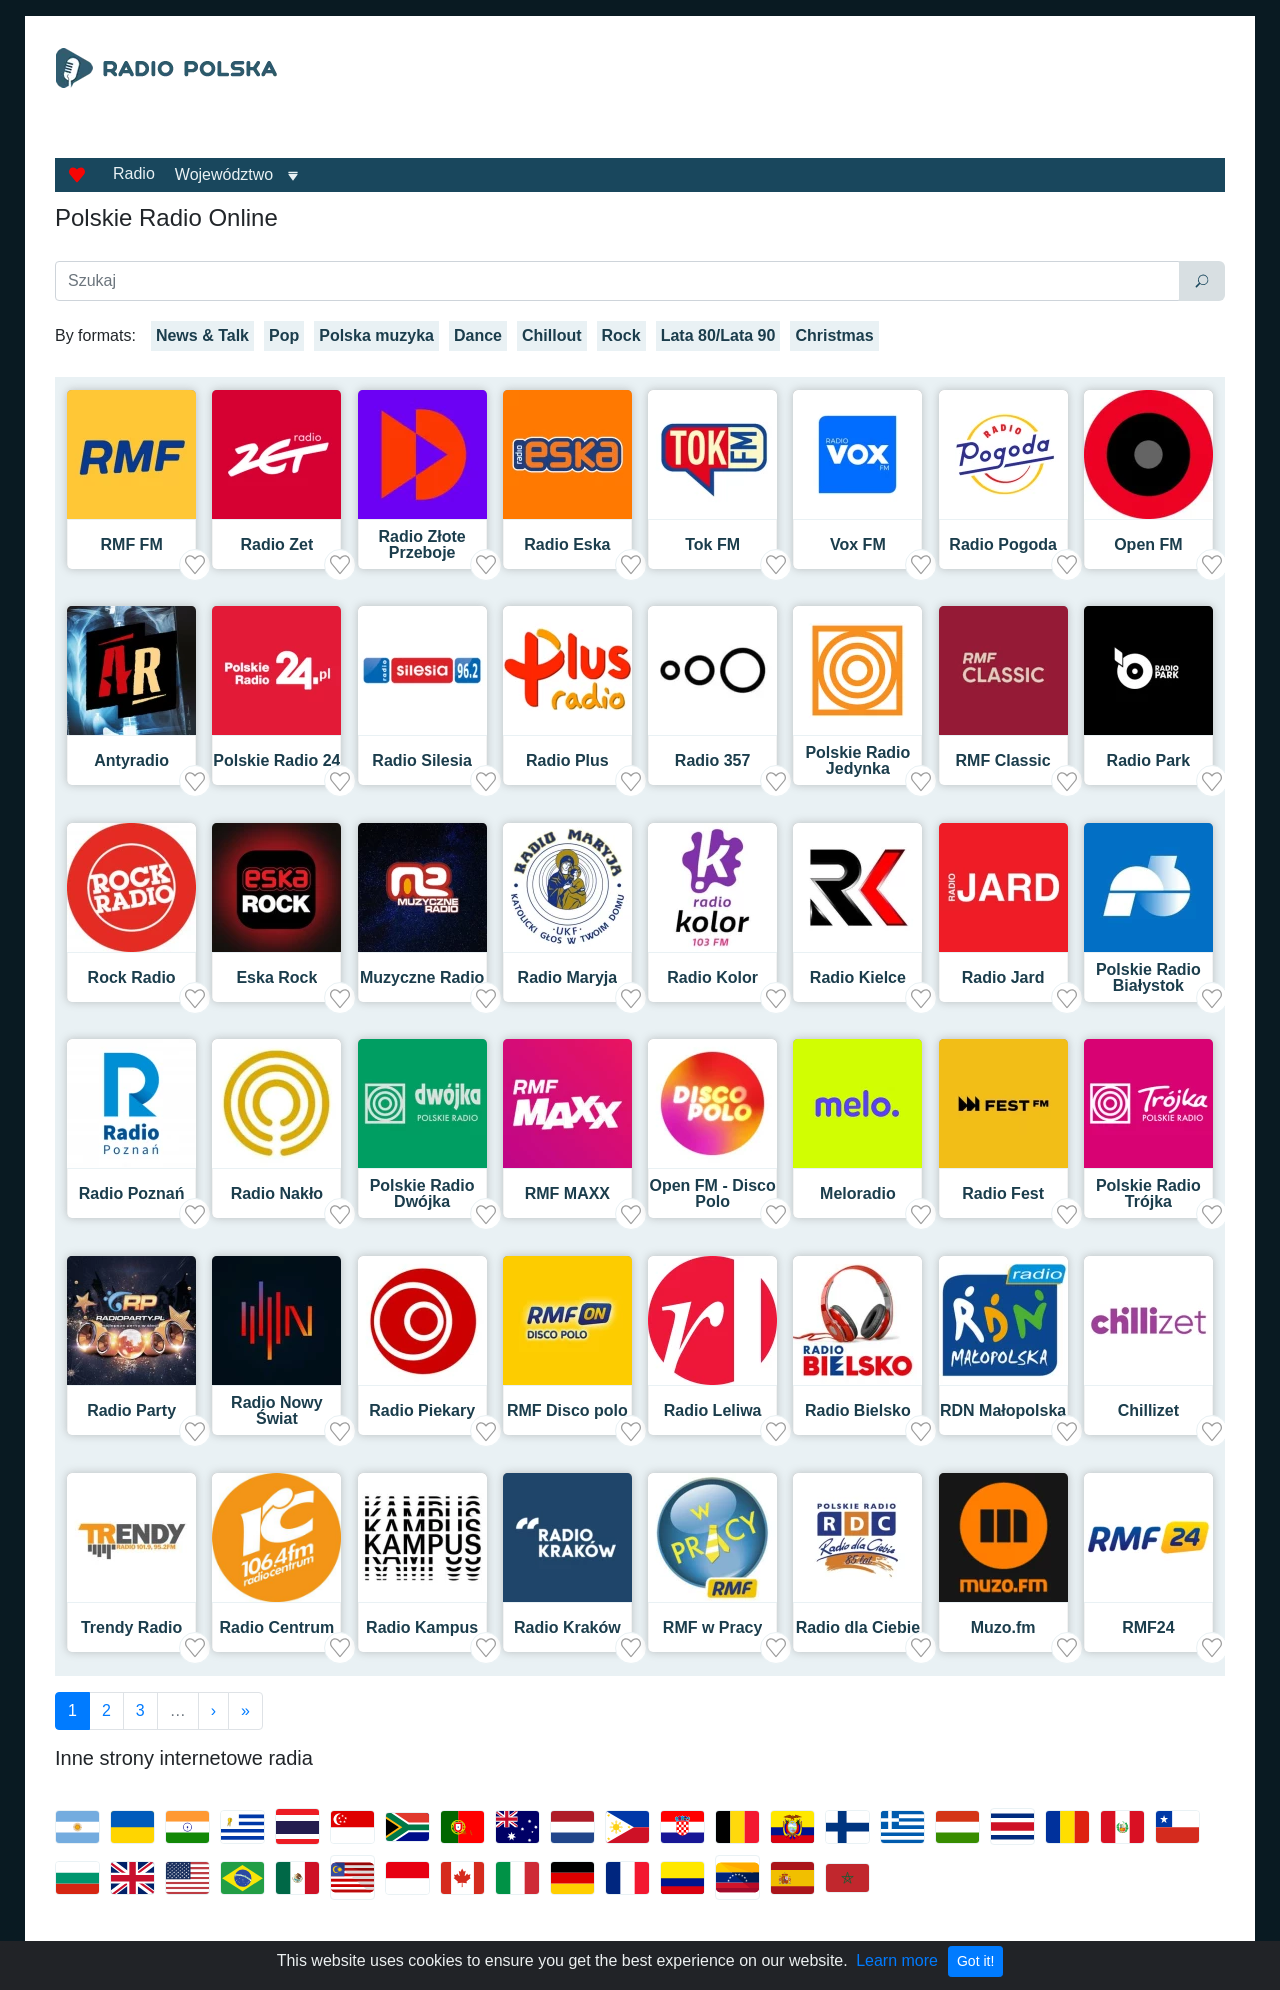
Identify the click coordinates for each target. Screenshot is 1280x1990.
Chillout (552, 335)
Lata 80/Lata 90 (718, 335)
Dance (478, 335)
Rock (621, 335)
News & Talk (202, 335)
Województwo (224, 174)
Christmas (834, 335)
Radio (134, 173)
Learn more (897, 1960)
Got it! (975, 1961)
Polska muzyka (376, 335)
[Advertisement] (824, 98)
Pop (284, 335)
